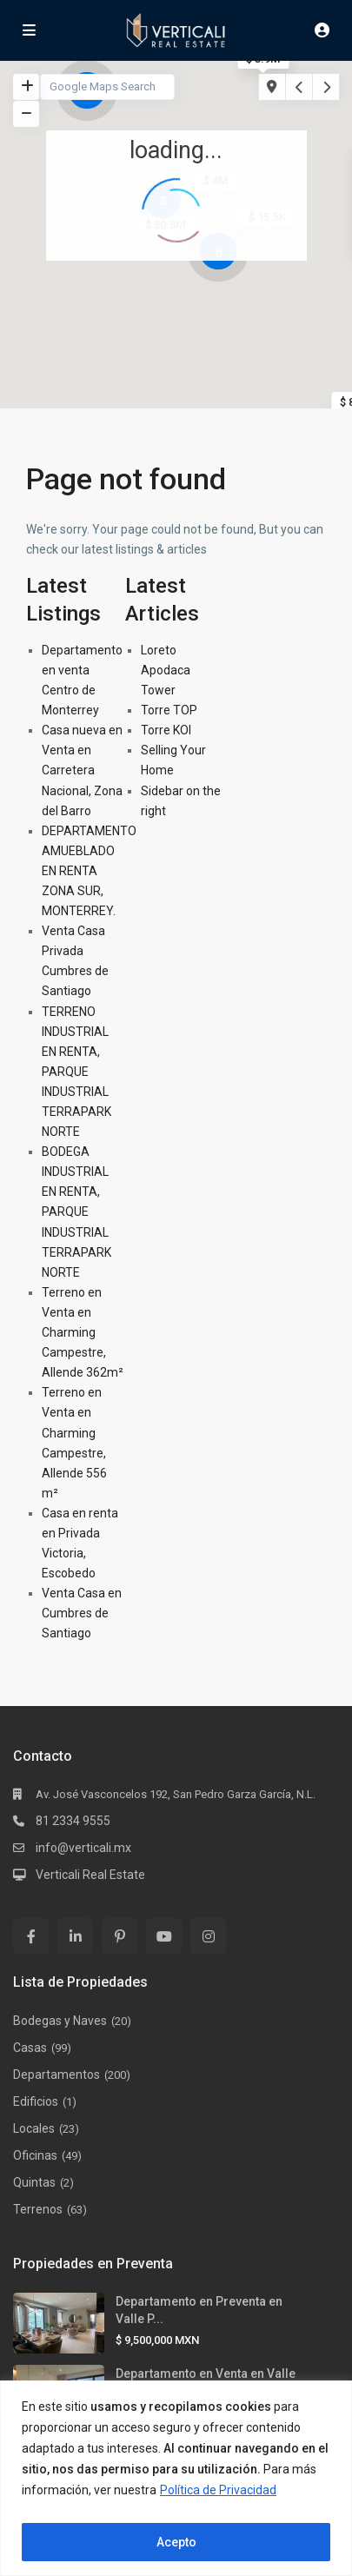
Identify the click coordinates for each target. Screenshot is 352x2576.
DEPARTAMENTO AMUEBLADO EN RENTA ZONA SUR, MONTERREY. (89, 871)
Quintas (34, 2182)
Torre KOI (166, 730)
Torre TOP (169, 710)
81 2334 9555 (73, 1821)
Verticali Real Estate (90, 1875)
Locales (34, 2128)
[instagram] (208, 1936)
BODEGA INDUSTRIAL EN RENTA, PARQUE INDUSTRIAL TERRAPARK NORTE (76, 1212)
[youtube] (164, 1936)
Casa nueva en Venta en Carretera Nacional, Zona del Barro (82, 770)
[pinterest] (119, 1936)
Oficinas (35, 2155)
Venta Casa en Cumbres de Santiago (82, 1613)
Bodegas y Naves (60, 2021)
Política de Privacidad (218, 2490)
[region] (176, 2478)
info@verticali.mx (83, 1848)
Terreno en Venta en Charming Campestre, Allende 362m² (82, 1332)
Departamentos (56, 2074)
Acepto (176, 2542)
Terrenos (38, 2209)
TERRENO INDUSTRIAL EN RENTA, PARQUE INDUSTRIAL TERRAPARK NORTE (76, 1072)
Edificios (35, 2101)
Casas (30, 2048)
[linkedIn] (75, 1936)
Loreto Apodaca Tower (165, 670)
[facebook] (31, 1936)
